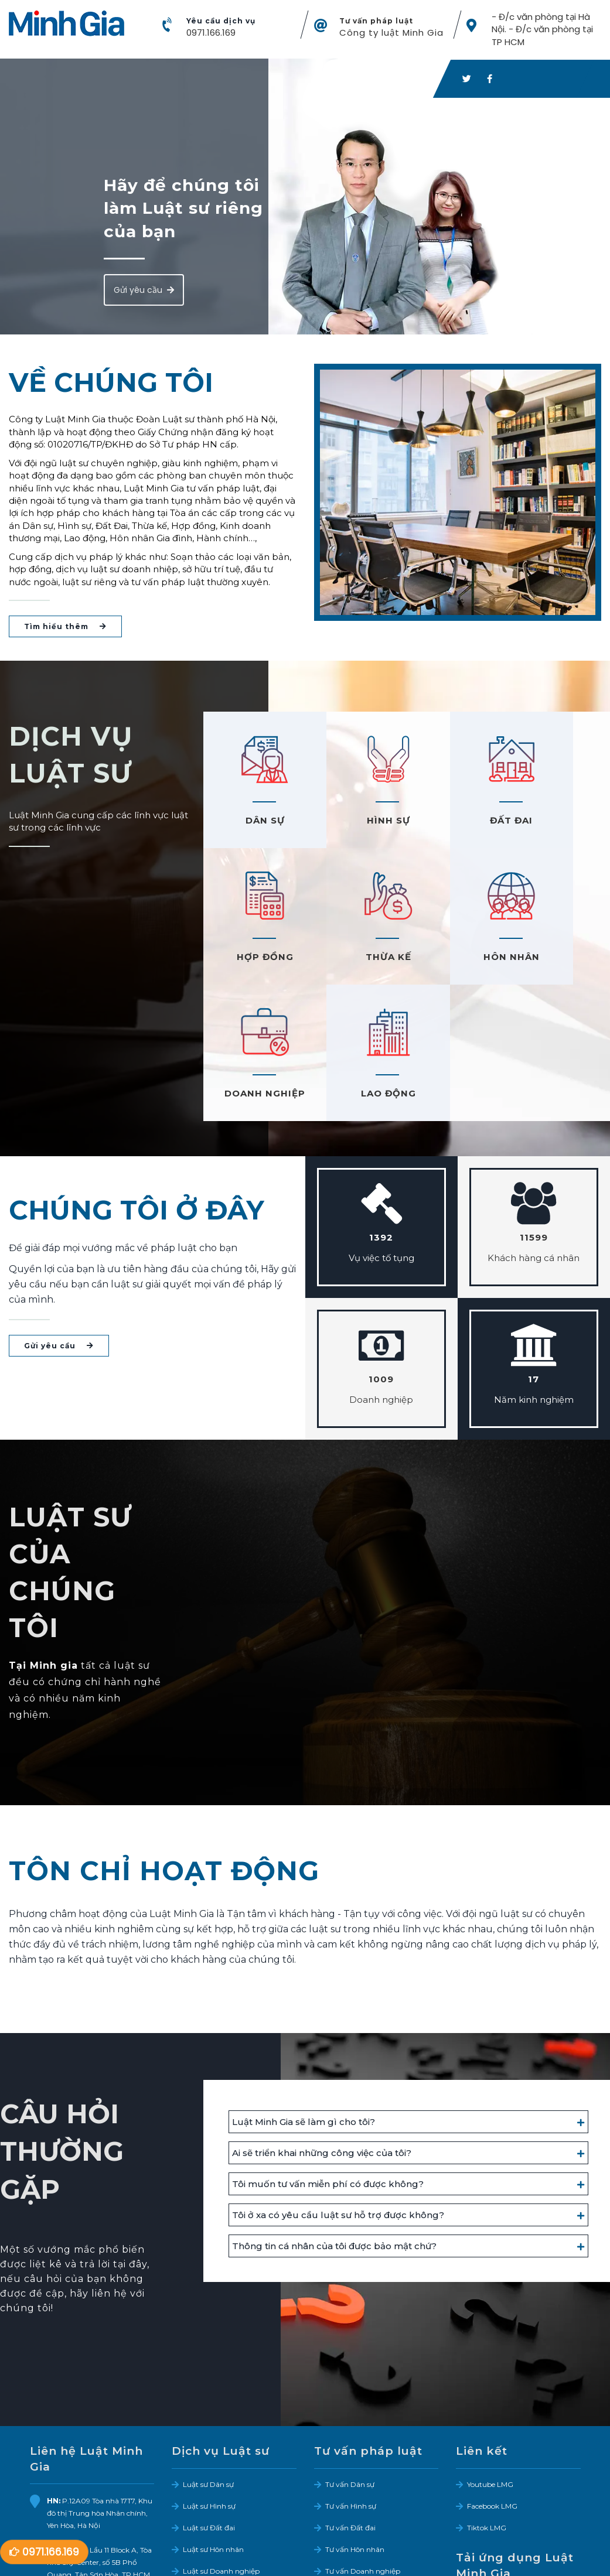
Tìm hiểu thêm (65, 628)
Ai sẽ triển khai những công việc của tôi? (321, 2019)
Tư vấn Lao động (354, 2459)
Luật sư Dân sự (208, 2350)
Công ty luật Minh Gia (391, 34)
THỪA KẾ (254, 959)
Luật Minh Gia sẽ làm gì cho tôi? (303, 1988)
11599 (534, 1103)
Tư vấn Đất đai (350, 2393)
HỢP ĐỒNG (559, 823)
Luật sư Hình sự (209, 2371)
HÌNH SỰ (355, 823)
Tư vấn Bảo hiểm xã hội (365, 2480)
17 (533, 1245)
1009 (381, 1245)
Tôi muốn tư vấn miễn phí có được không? (328, 2050)
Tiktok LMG (486, 2393)
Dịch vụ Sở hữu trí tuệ (220, 2480)
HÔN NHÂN (356, 959)
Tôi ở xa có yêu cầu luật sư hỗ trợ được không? (338, 2081)
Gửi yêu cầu (144, 292)
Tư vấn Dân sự (349, 2350)
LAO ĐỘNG (559, 959)
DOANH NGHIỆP (457, 959)
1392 (381, 1103)
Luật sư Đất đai (209, 2393)
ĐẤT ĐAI (457, 823)
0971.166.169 (211, 34)
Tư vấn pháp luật (376, 22)
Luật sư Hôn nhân (213, 2415)
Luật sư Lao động (213, 2459)
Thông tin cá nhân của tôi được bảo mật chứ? (334, 2112)
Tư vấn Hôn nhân (354, 2415)
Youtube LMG (490, 2350)
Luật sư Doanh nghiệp (221, 2437)
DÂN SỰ (254, 823)
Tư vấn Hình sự (350, 2371)
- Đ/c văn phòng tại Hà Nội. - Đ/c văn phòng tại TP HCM (542, 30)
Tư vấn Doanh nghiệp (362, 2437)
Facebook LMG (492, 2371)
